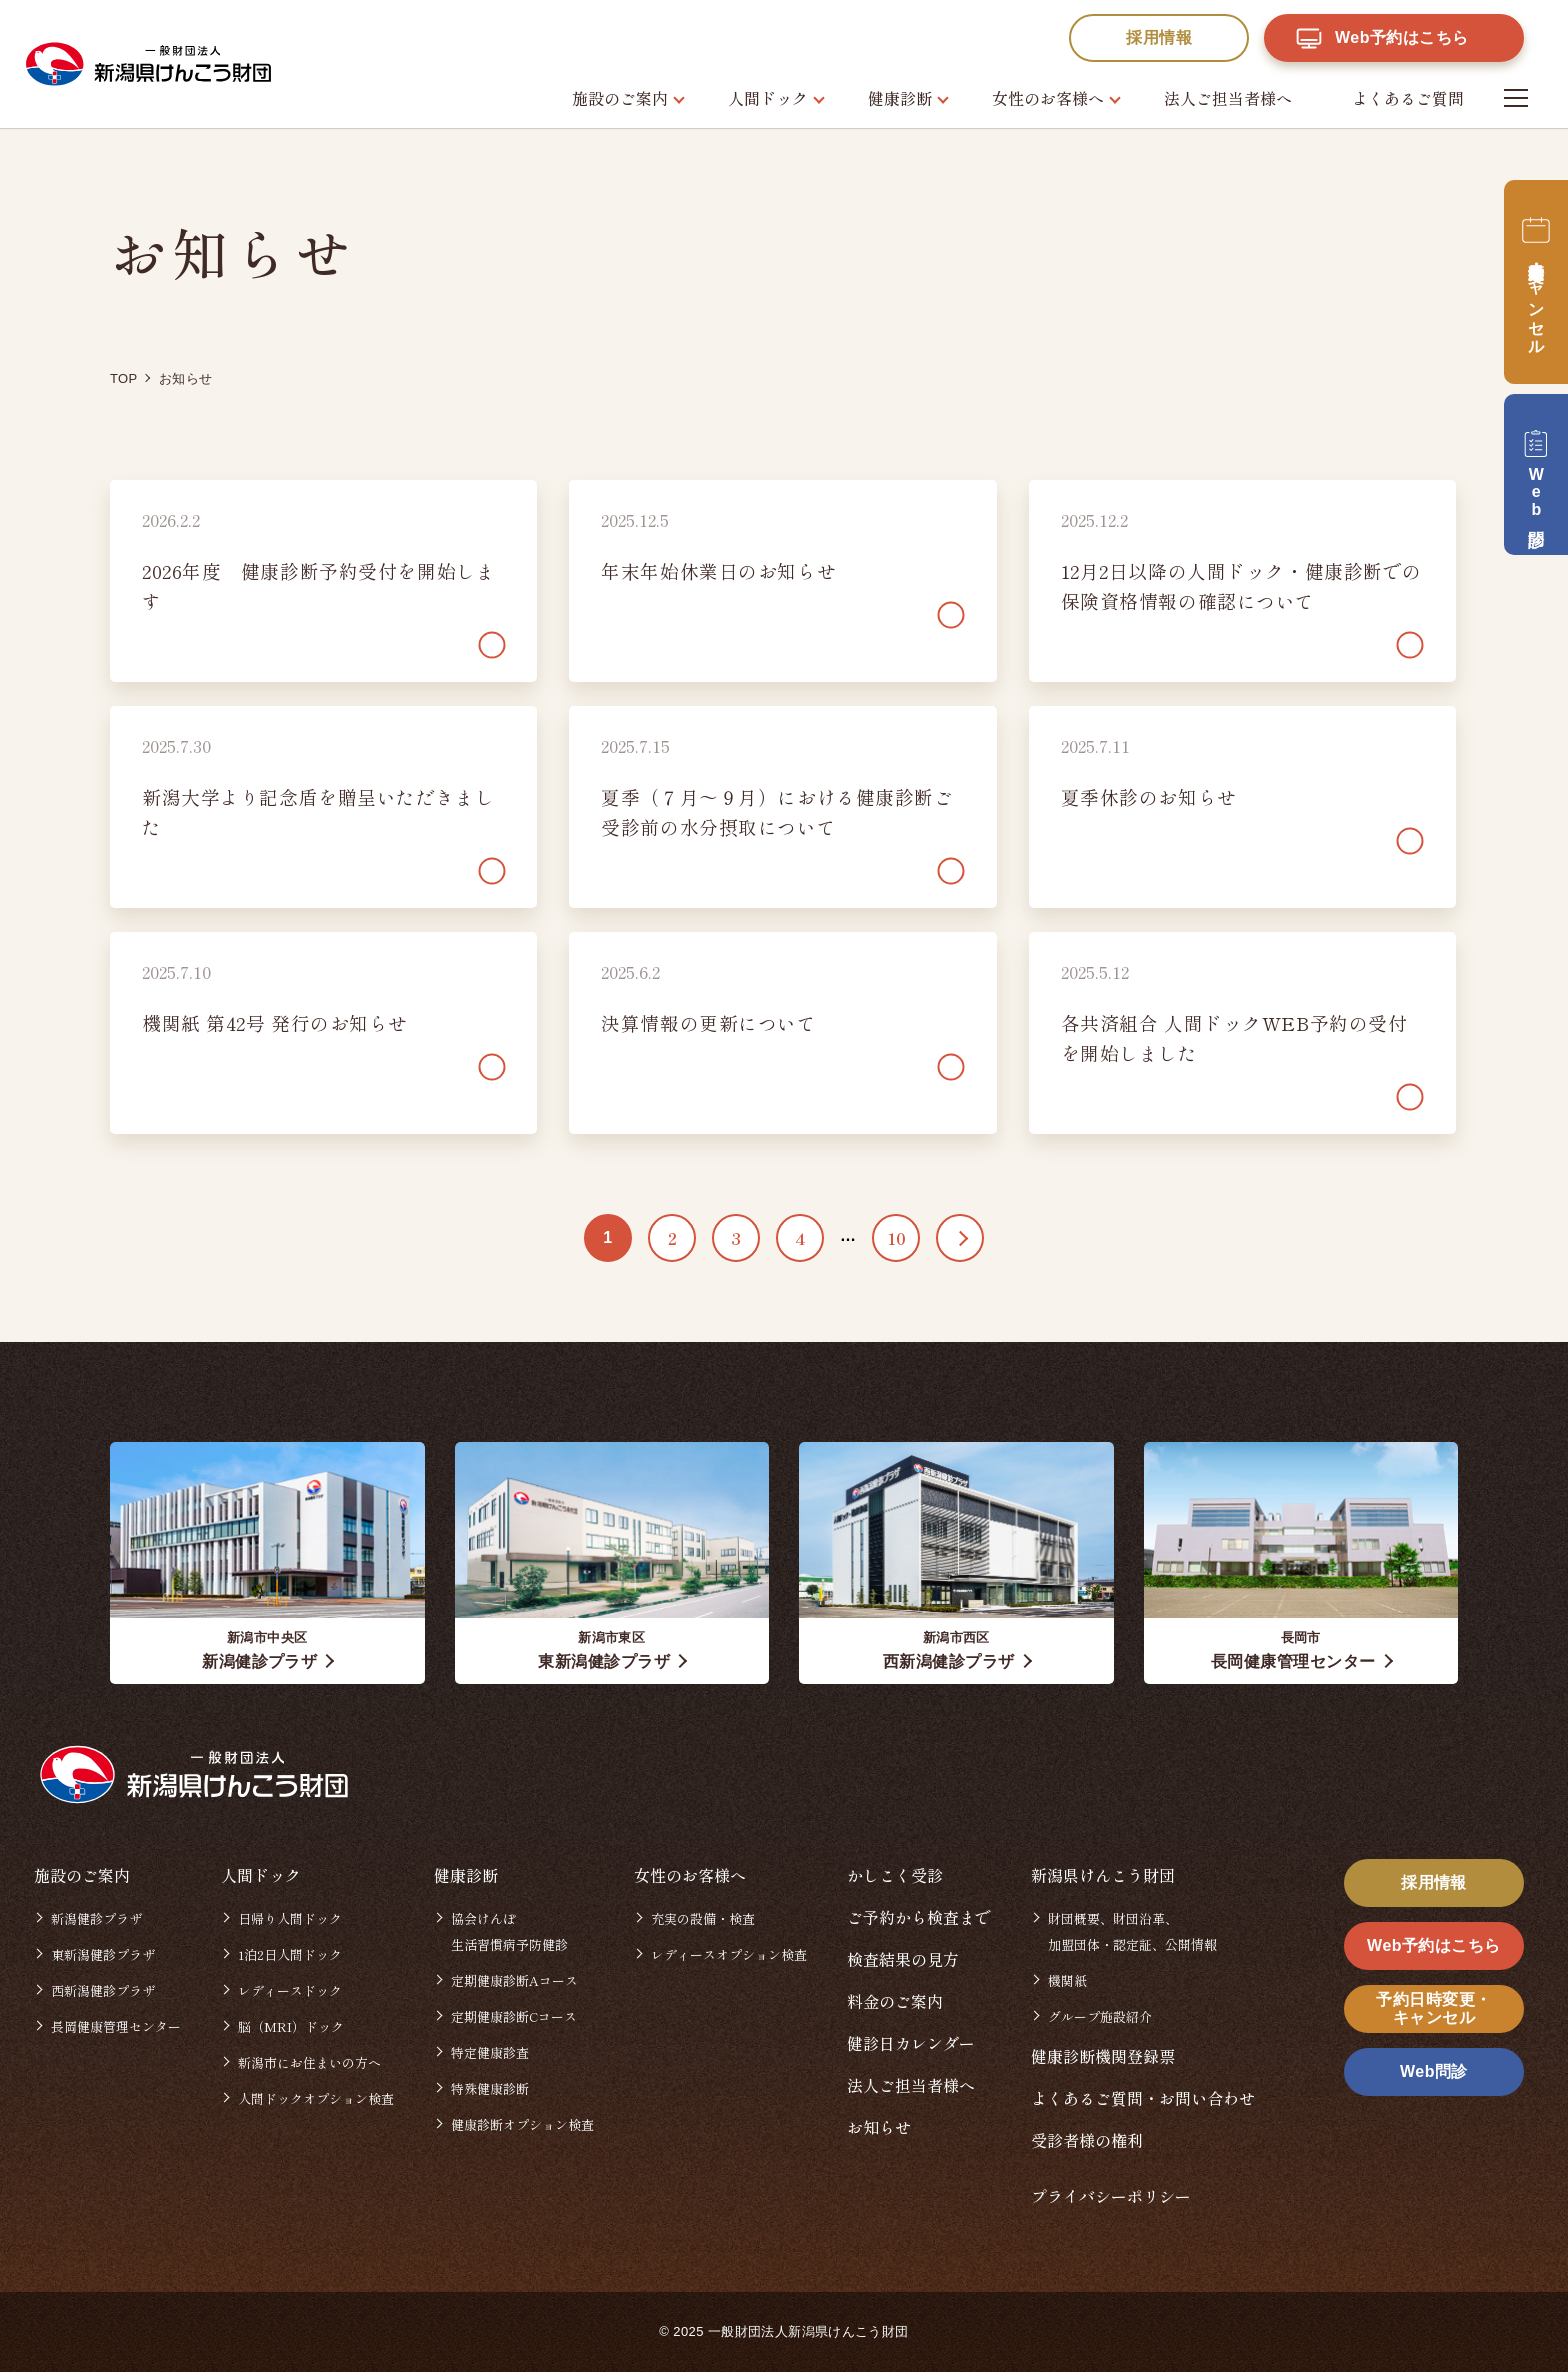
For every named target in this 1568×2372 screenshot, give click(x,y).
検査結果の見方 (903, 1959)
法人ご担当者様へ (1228, 98)
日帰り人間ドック (290, 1918)
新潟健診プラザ (96, 1918)
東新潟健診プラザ (103, 1954)
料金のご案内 (895, 2001)
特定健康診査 (490, 2052)
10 (896, 1238)
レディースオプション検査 (729, 1954)
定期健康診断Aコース (514, 1980)
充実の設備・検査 (703, 1918)
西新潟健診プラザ (103, 1990)
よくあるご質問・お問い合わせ (1143, 2098)
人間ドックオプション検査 (316, 2098)
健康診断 (900, 98)
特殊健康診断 (490, 2088)
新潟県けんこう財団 (1103, 1875)
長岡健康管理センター (116, 2026)
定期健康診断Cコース (514, 2016)
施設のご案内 (620, 98)
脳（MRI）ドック (291, 2026)
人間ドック (768, 98)
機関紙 (1067, 1980)
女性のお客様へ (1048, 98)
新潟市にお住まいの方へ (309, 2062)
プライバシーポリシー (1111, 2196)
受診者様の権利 (1087, 2140)
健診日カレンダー (911, 2043)
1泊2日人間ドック (290, 1954)
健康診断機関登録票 (1103, 2056)
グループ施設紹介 (1100, 2016)
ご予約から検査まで (919, 1917)
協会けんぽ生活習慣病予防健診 (509, 1931)
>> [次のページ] (960, 1238)
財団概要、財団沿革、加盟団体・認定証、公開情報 (1132, 1931)
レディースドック (290, 1990)
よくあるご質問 (1408, 98)
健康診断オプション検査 (522, 2124)
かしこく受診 (895, 1875)
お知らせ (879, 2127)
